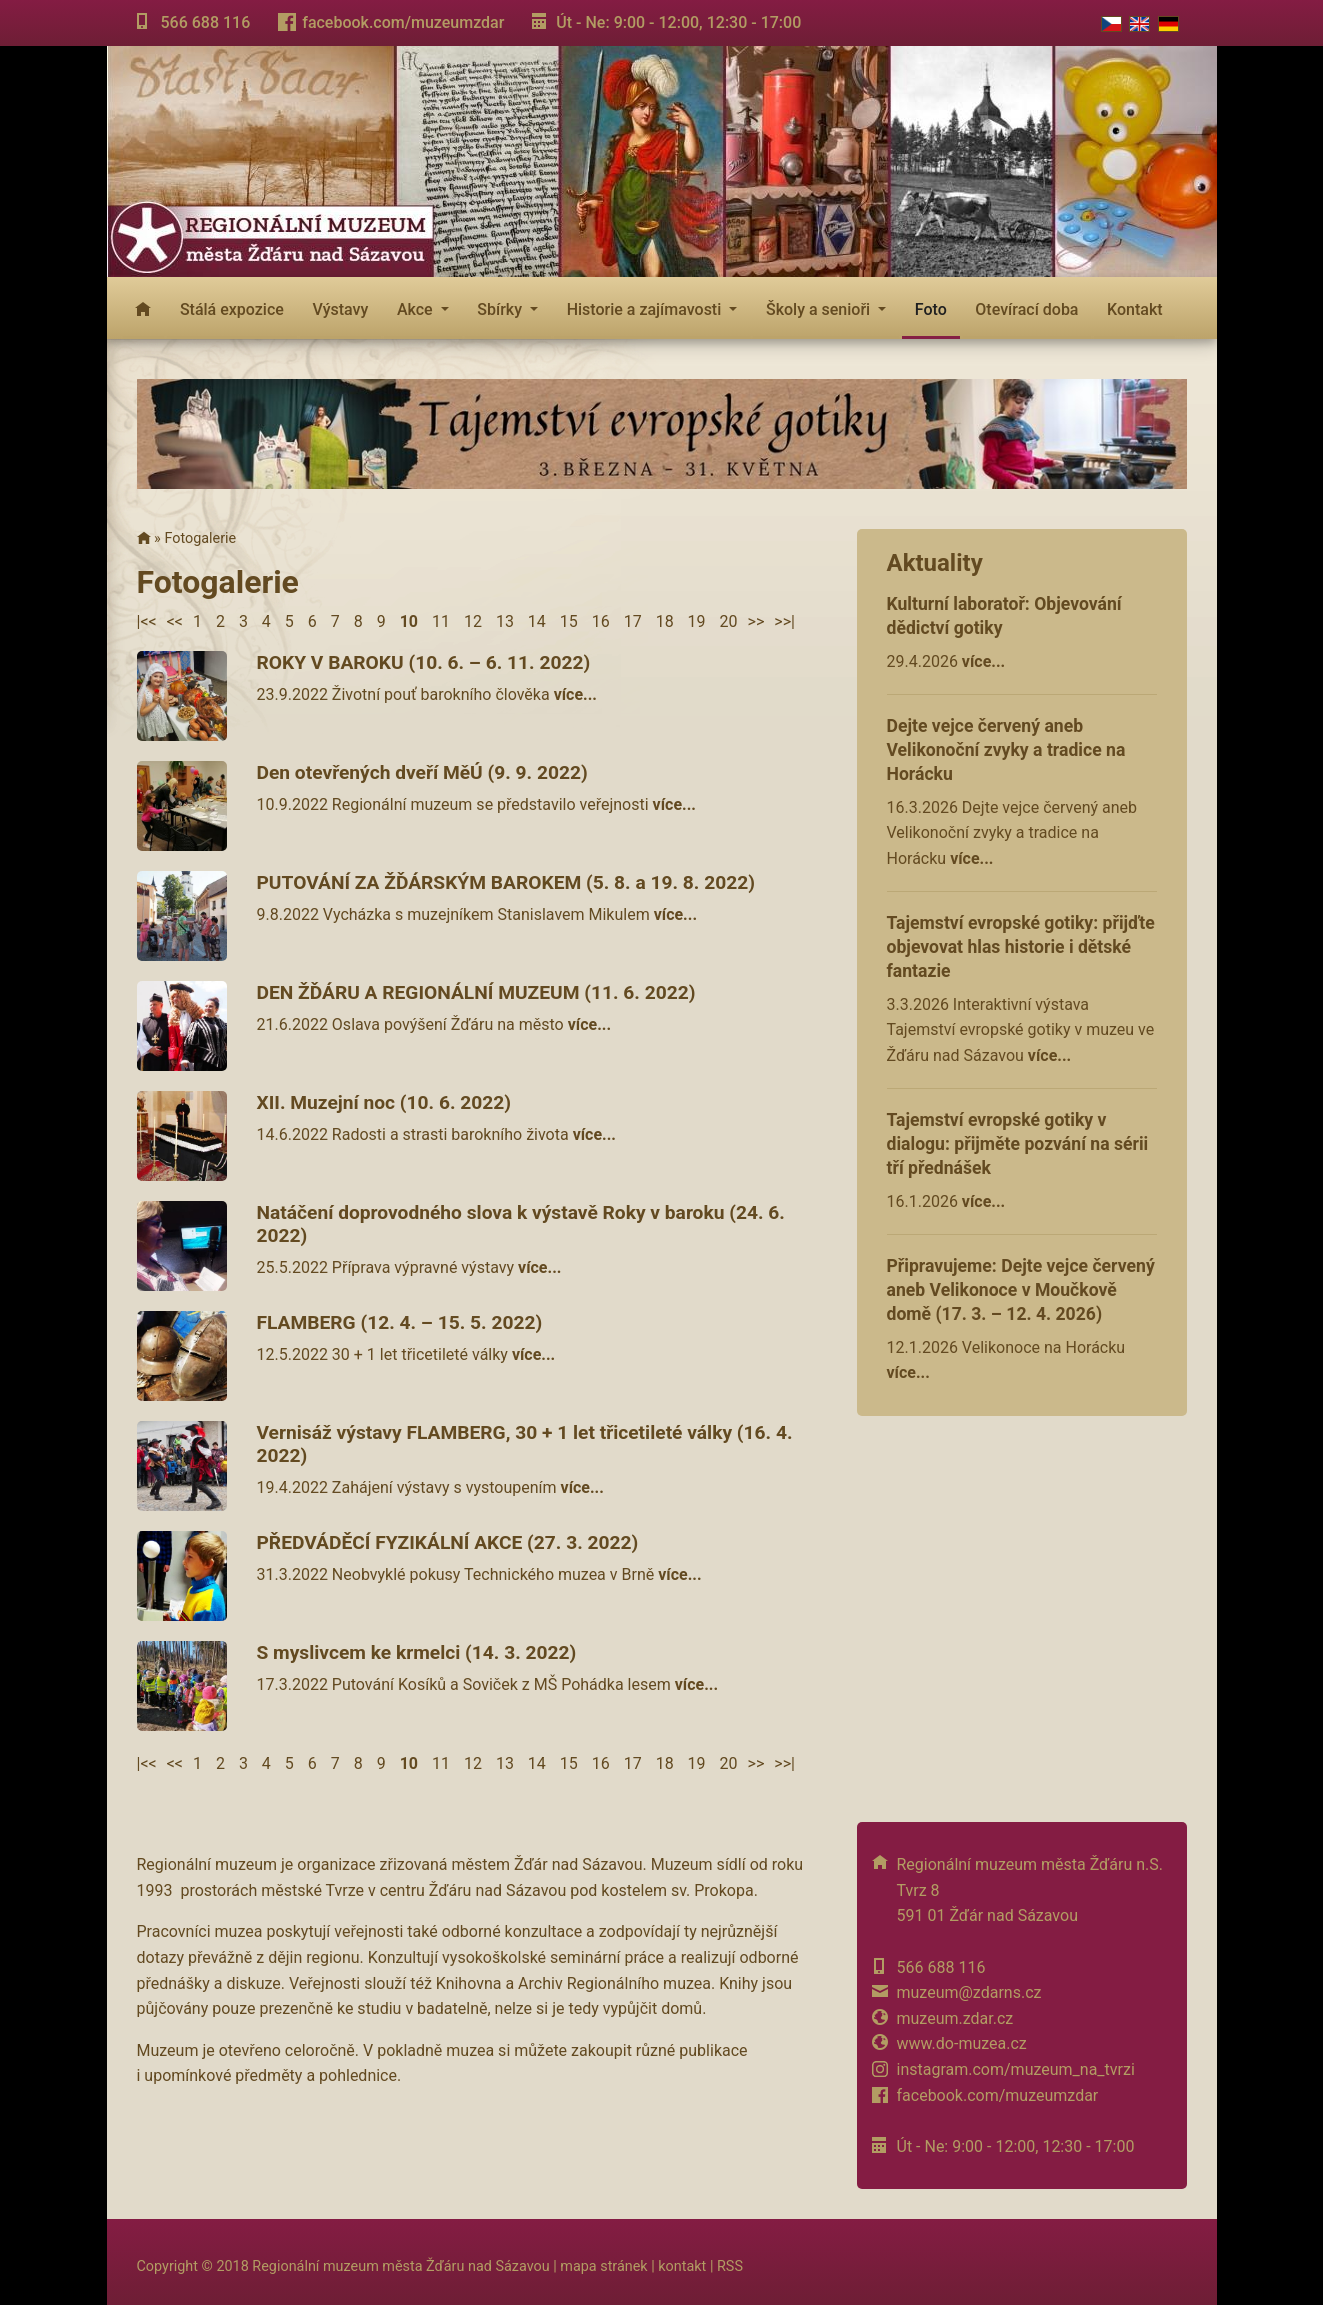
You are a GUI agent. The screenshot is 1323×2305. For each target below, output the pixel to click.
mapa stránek (603, 2266)
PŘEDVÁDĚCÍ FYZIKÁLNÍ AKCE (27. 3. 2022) (448, 1542)
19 (697, 621)
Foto (931, 309)
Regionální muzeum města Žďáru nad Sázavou (400, 2266)
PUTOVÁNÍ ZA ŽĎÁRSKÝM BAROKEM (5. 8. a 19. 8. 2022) (506, 882)
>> (756, 621)
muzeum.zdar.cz (955, 2018)
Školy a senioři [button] (820, 309)
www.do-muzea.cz (962, 2043)
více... (983, 661)
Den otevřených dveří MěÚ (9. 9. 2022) (422, 772)
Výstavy (340, 309)
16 (601, 621)
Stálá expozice (232, 309)
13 (505, 621)
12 (473, 621)
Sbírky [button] (501, 309)
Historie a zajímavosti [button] (646, 309)
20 (729, 621)
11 (441, 621)
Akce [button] (417, 309)
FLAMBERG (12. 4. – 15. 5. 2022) (400, 1322)
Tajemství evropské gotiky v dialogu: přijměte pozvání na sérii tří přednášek (1018, 1144)
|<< (147, 621)
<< (175, 621)
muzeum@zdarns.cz (969, 1992)
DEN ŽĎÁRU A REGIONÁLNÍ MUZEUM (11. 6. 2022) (476, 992)
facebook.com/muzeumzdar (403, 22)
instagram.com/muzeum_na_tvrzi (1016, 2069)
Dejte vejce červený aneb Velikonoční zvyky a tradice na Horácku (1006, 750)
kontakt (682, 2266)
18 (665, 621)
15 (569, 621)
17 (633, 621)
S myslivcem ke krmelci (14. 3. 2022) (417, 1652)
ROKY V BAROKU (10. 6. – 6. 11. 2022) (424, 662)
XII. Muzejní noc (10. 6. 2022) (384, 1102)
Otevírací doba (1026, 309)
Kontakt (1135, 309)
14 (537, 621)
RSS (730, 2266)
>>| (784, 621)
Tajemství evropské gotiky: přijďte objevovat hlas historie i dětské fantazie (1021, 947)
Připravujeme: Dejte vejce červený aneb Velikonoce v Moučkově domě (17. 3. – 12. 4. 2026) (1021, 1290)
